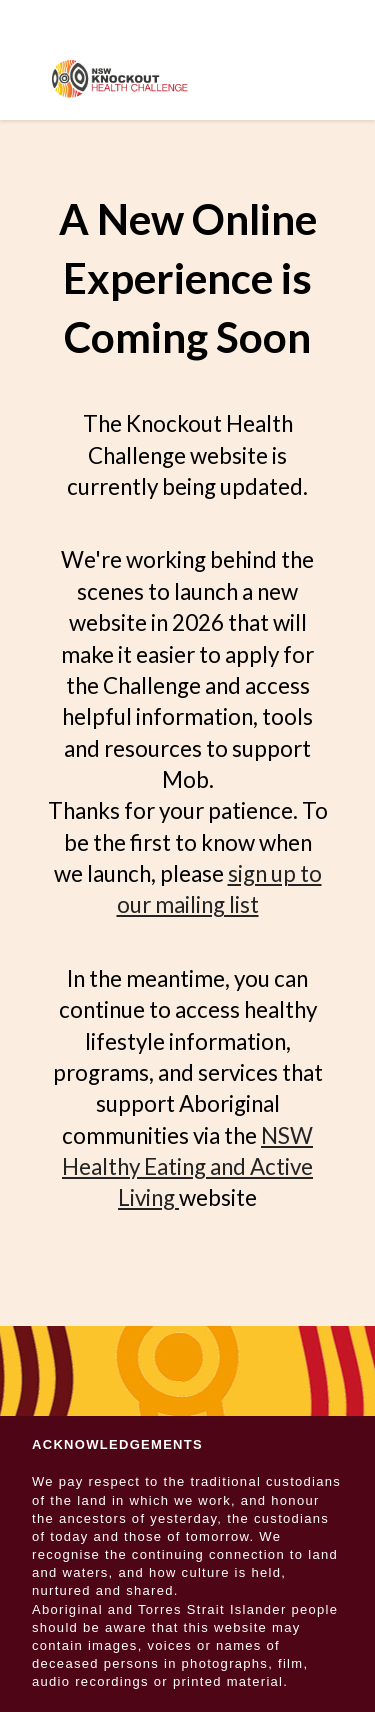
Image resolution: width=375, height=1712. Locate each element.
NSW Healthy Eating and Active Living (187, 1167)
